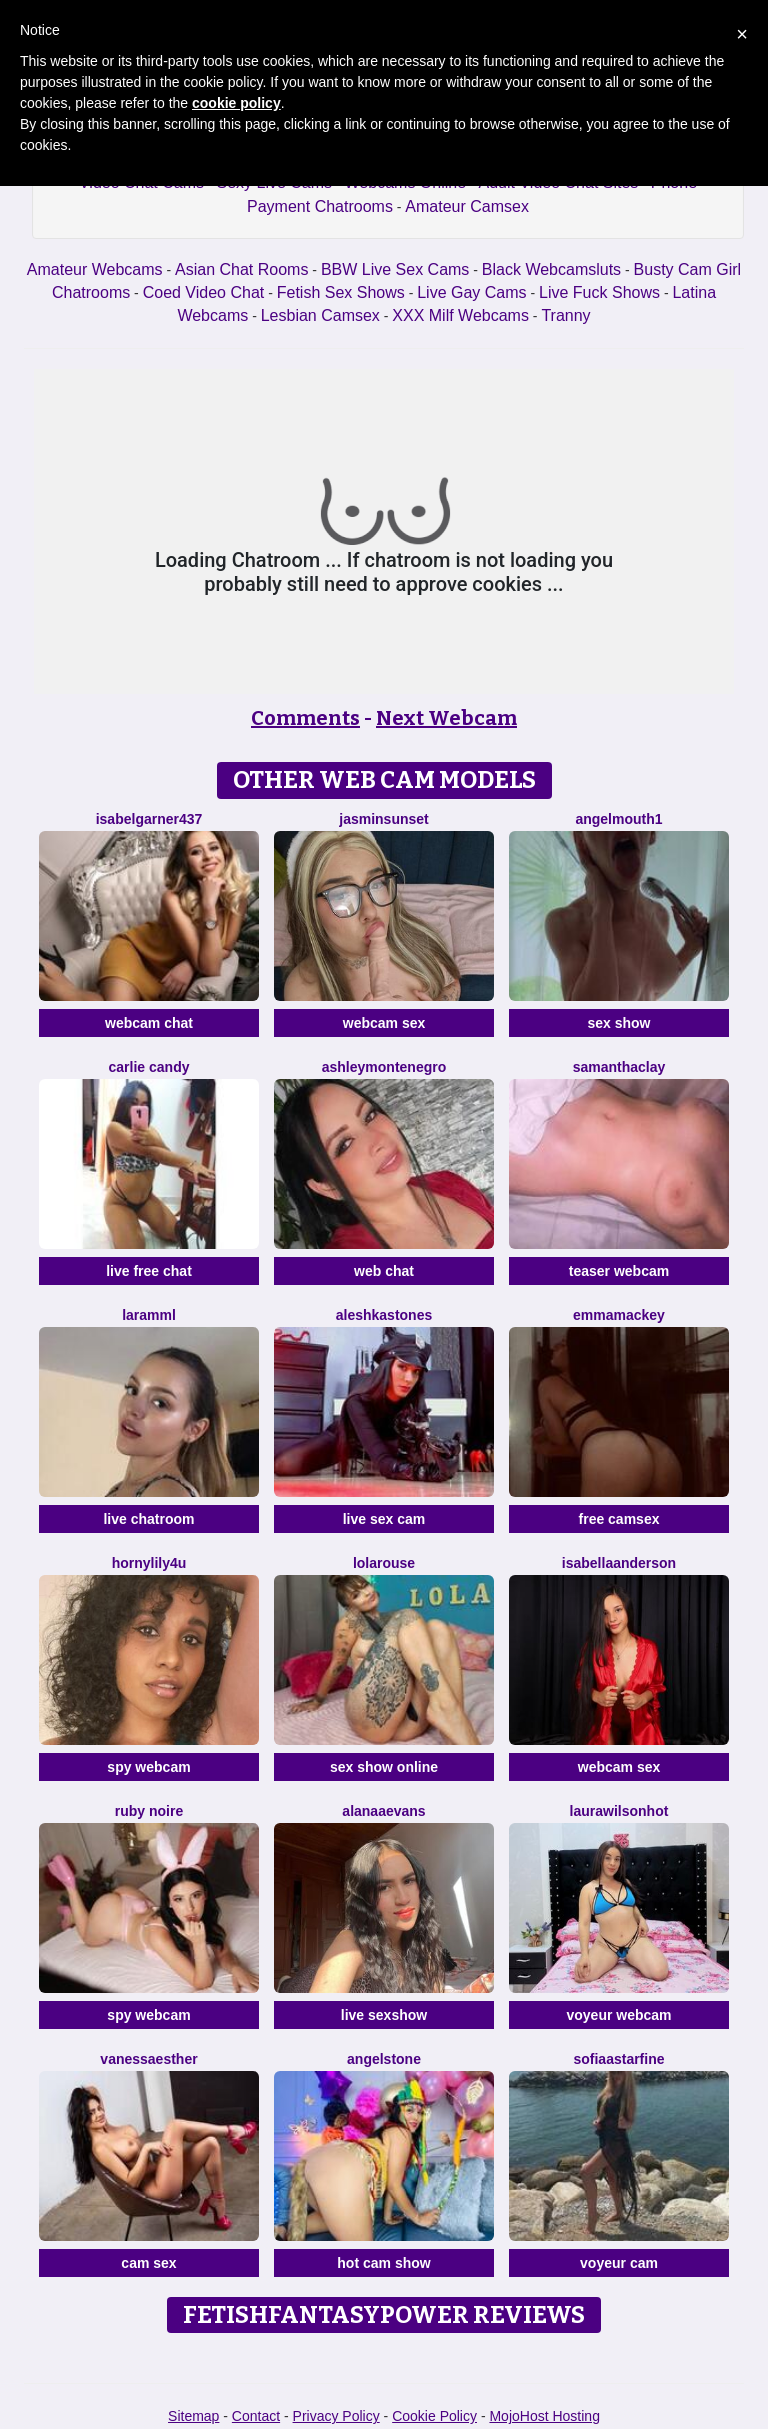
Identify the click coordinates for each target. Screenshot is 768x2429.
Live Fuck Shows (599, 292)
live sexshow (384, 2015)
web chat (384, 1271)
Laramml (149, 1315)
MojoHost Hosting (544, 2416)
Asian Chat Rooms (241, 269)
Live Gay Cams (471, 292)
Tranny (565, 315)
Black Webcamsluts (551, 269)
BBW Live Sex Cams (395, 269)
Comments (305, 718)
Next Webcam (446, 718)
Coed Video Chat (204, 292)
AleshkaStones (384, 1315)
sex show (618, 1023)
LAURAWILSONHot (619, 1811)
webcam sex (384, 1023)
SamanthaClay (619, 1067)
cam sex (148, 2263)
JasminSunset (383, 819)
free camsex (619, 1519)
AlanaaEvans (383, 1811)
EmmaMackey (619, 1315)
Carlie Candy (149, 1067)
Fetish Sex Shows (341, 292)
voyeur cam (619, 2263)
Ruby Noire (149, 1811)
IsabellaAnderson (619, 1563)
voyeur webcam (618, 2015)
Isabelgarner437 (149, 819)
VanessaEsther (148, 2059)
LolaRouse (384, 1563)
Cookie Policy (434, 2416)
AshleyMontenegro (384, 1067)
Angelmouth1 (618, 819)
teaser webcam (619, 1271)
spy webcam (148, 1767)
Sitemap (193, 2416)
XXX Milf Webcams (460, 315)
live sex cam (384, 1519)
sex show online (384, 1767)
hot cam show (383, 2263)
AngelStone (384, 2059)
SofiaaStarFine (618, 2059)
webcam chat (149, 1023)
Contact (256, 2416)
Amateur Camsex (467, 206)
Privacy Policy (336, 2416)
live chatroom (148, 1519)
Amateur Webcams (95, 269)
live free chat (149, 1271)
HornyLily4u (149, 1563)
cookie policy (236, 103)
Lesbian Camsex (320, 315)
